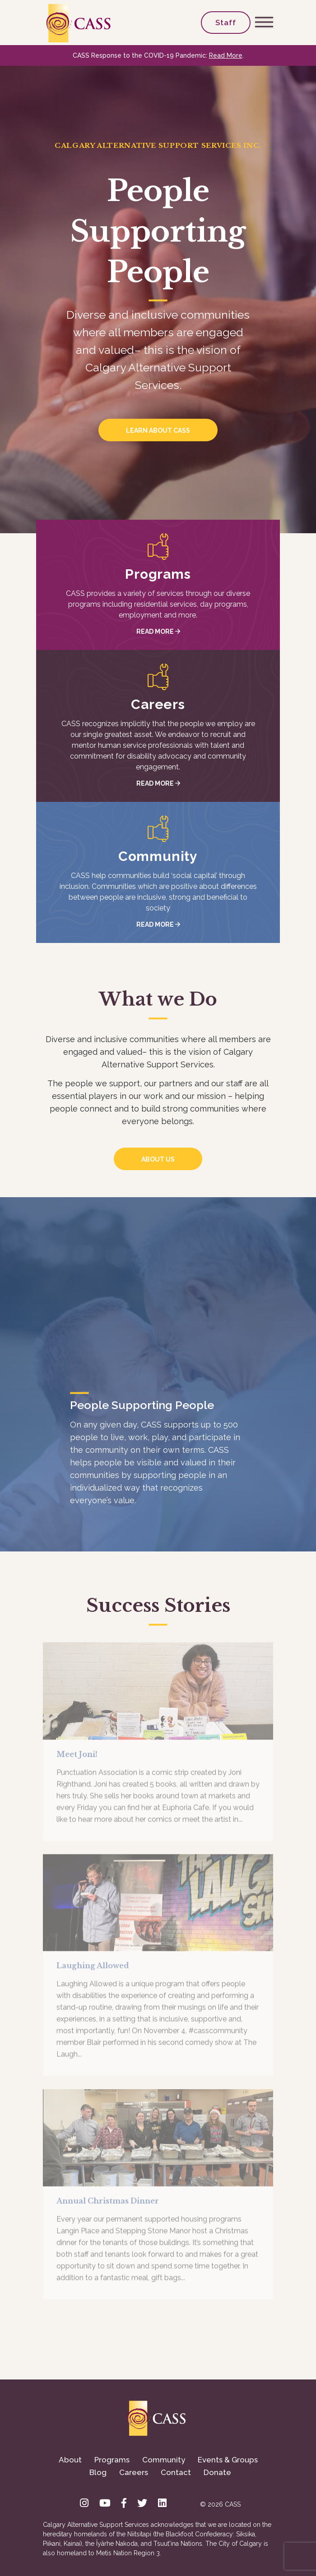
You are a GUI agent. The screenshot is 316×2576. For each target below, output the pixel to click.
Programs (112, 2459)
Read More (225, 55)
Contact (176, 2472)
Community (163, 2459)
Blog (98, 2472)
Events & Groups (228, 2459)
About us (158, 1159)
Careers (133, 2472)
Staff (225, 22)
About (70, 2459)
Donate (217, 2472)
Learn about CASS (158, 430)
